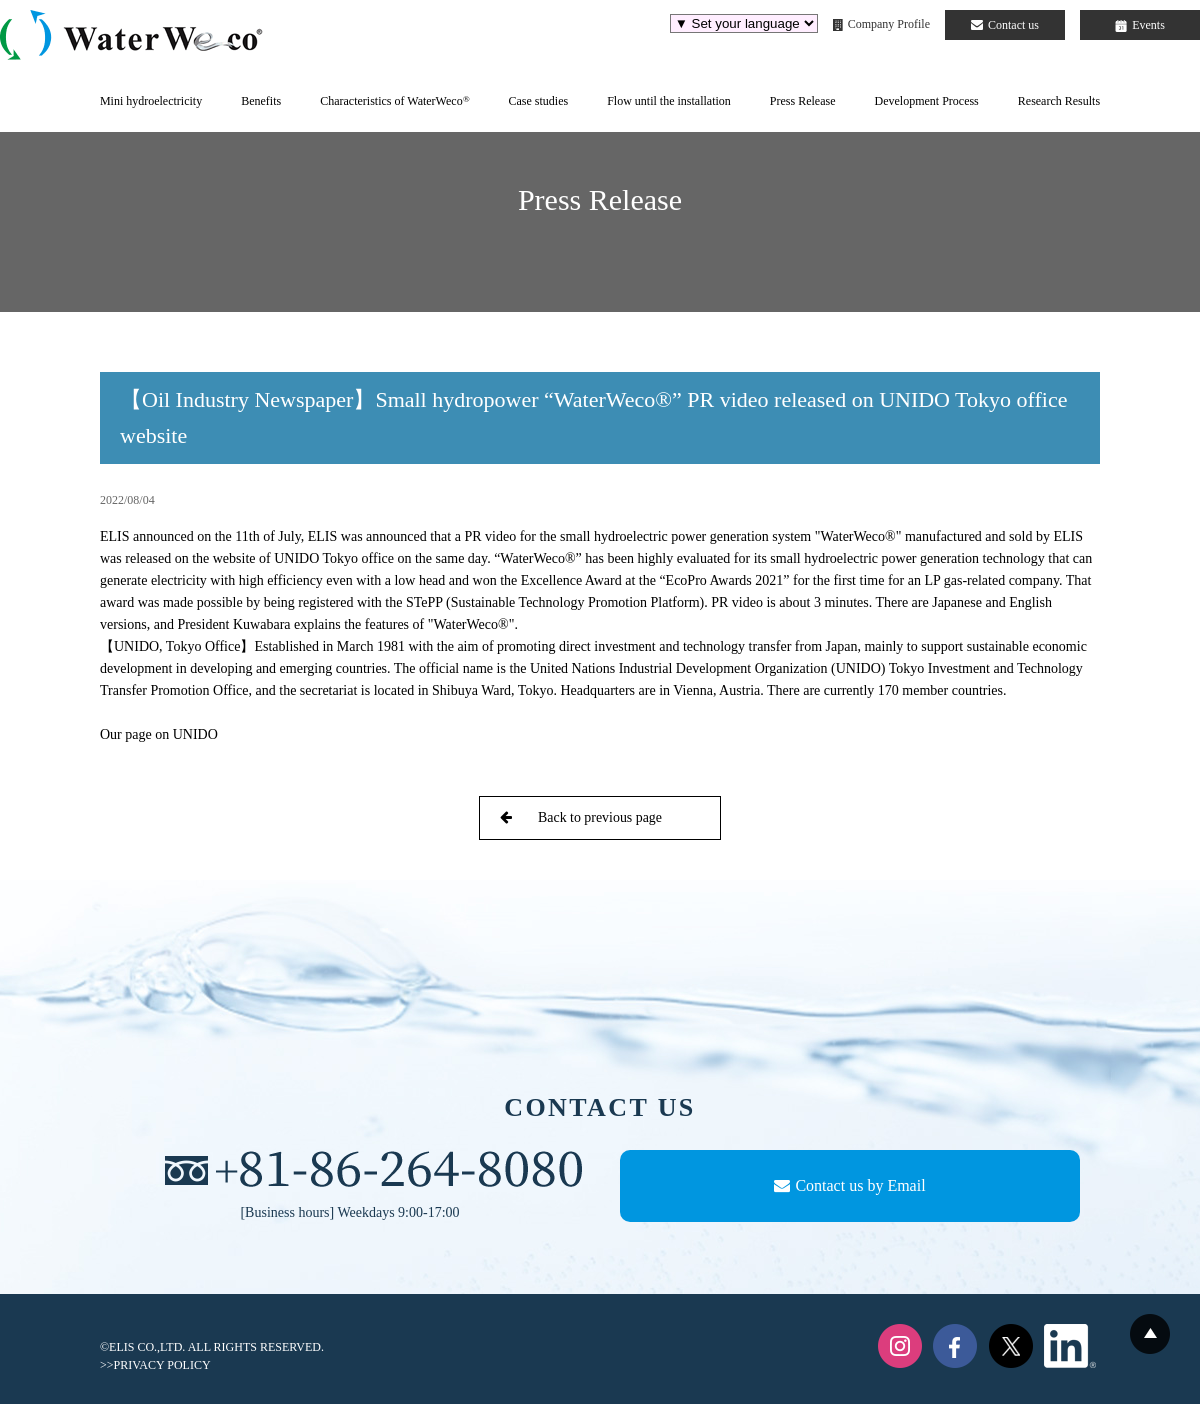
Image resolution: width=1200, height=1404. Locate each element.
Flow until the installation (669, 101)
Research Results (1059, 101)
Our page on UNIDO (160, 734)
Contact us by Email (849, 1185)
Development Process (926, 101)
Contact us (1005, 25)
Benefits (261, 101)
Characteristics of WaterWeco (394, 101)
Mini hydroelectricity (151, 101)
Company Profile (881, 24)
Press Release (803, 101)
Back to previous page (581, 817)
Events (1140, 25)
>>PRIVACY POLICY (155, 1365)
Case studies (538, 101)
